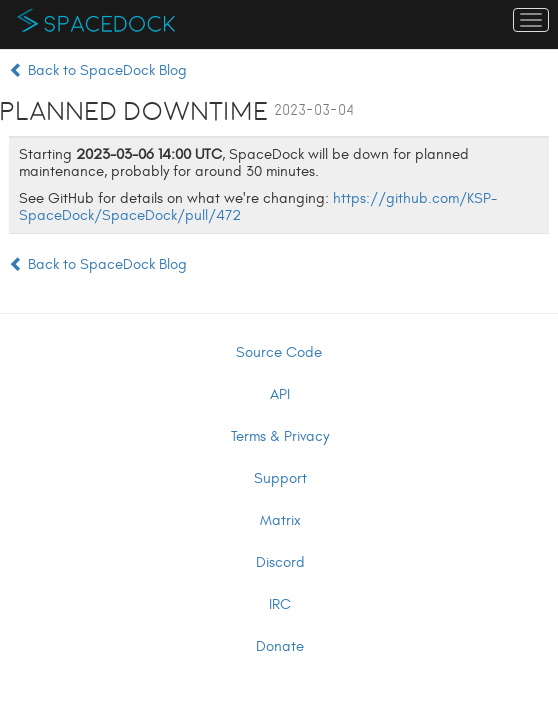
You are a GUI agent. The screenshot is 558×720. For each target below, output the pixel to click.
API (280, 394)
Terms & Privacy (280, 436)
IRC (280, 604)
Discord (280, 562)
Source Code (279, 352)
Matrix (280, 520)
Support (280, 478)
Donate (280, 646)
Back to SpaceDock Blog (98, 70)
